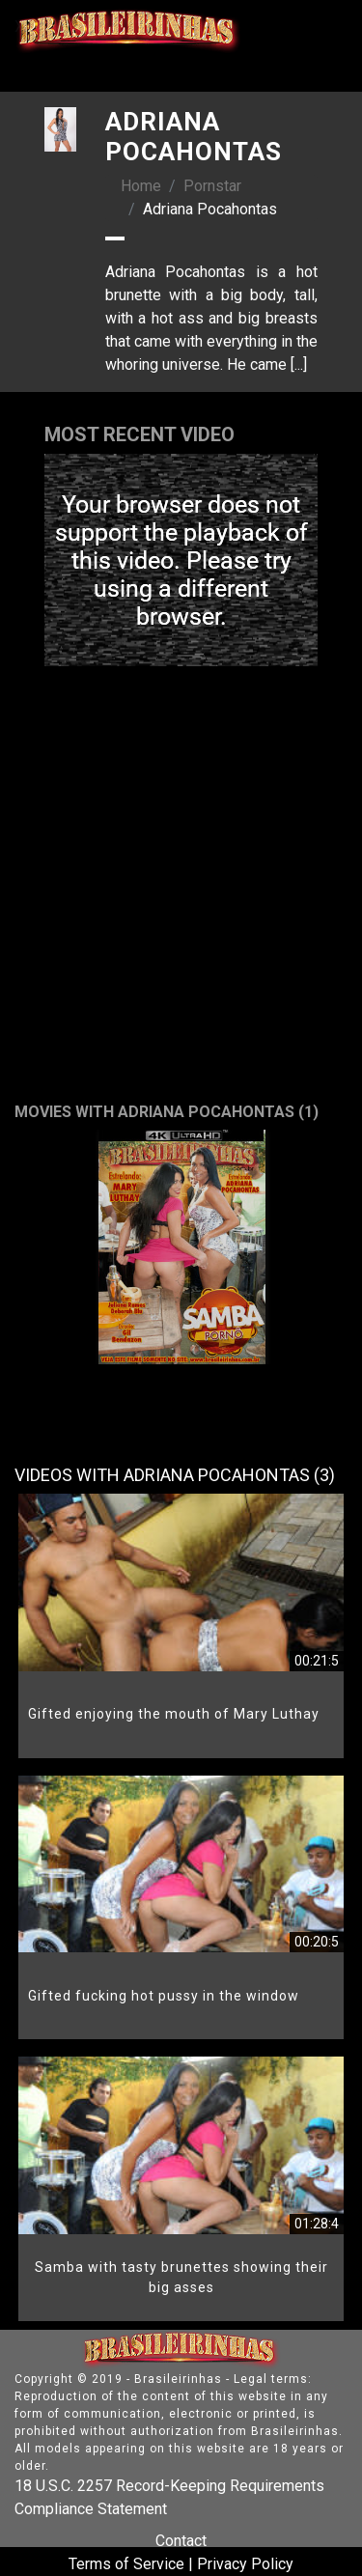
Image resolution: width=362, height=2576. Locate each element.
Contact (181, 2541)
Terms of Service (126, 2564)
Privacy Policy (245, 2564)
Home (141, 186)
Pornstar (212, 186)
